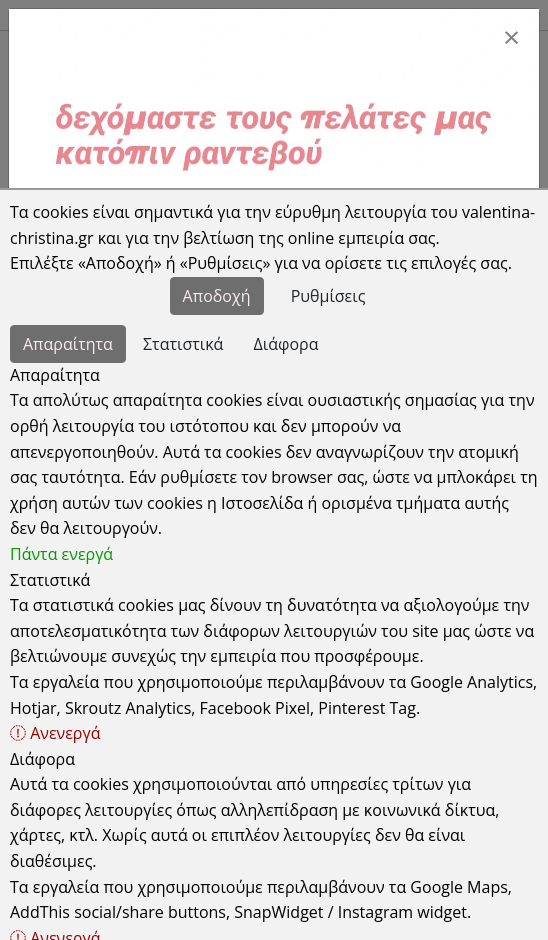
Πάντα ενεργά (61, 554)
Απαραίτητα (68, 344)
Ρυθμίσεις (328, 296)
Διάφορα (286, 344)
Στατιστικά (183, 344)
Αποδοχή (217, 296)
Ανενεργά (55, 733)
